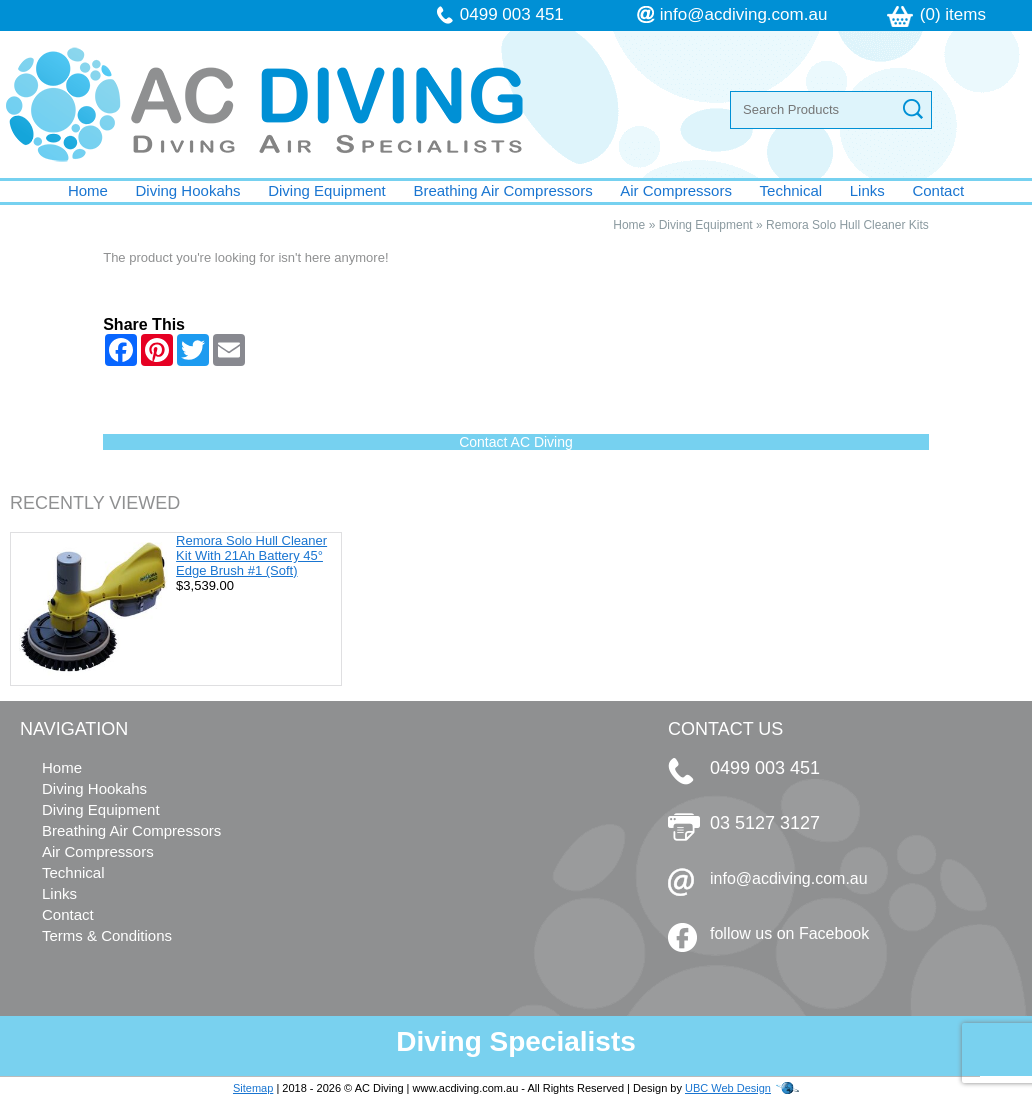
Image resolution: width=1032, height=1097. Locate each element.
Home (88, 190)
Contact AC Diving (516, 442)
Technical (791, 190)
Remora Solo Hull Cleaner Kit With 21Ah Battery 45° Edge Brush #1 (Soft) (251, 555)
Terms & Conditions (107, 935)
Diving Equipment (327, 190)
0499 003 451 (512, 14)
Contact (938, 190)
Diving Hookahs (188, 190)
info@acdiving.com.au (744, 14)
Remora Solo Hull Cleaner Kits (847, 225)
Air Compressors (676, 190)
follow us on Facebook (789, 933)
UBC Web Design (728, 1088)
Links (867, 190)
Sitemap (253, 1088)
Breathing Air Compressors (502, 190)
